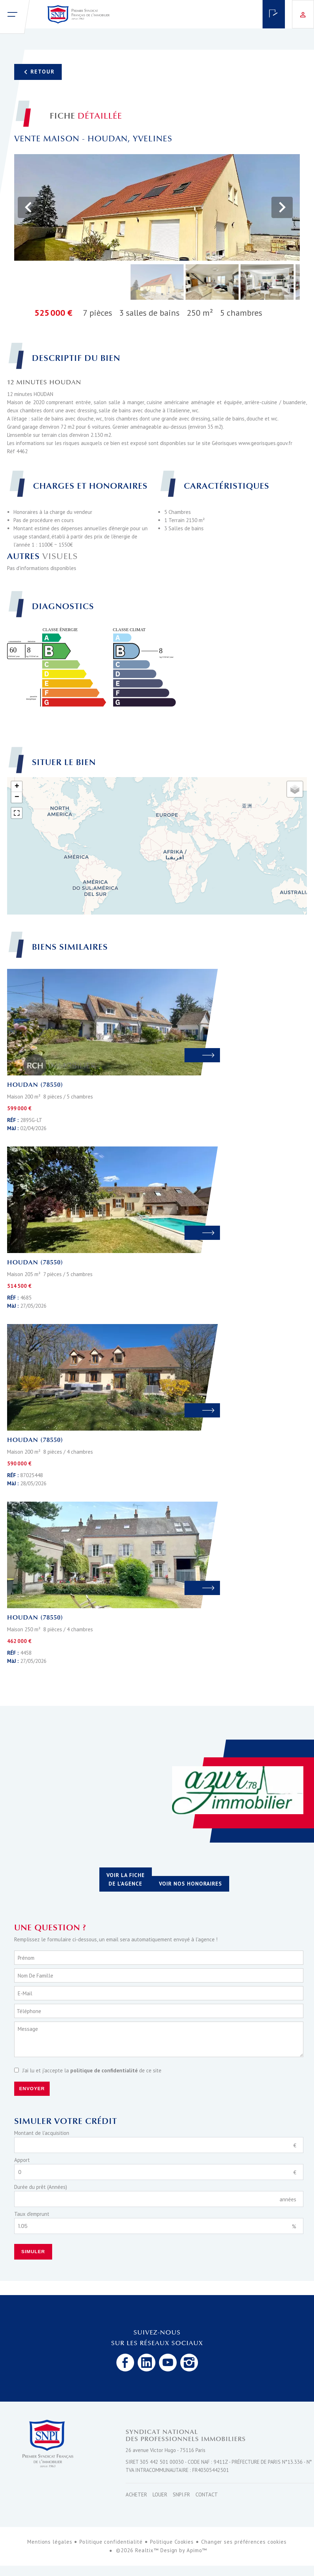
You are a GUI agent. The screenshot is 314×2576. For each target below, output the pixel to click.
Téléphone (29, 2011)
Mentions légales (49, 2541)
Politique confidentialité (111, 2541)
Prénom (26, 1957)
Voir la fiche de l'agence (125, 1879)
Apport (22, 2160)
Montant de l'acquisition (41, 2133)
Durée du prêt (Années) (40, 2187)
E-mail (25, 1993)
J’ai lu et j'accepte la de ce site (91, 2070)
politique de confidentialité (104, 2070)
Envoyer (32, 2088)
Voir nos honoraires (190, 1883)
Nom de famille (35, 1975)
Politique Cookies (172, 2541)
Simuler (33, 2251)
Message (28, 2028)
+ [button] (17, 786)
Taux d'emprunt (31, 2214)
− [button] (17, 797)
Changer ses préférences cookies (244, 2541)
